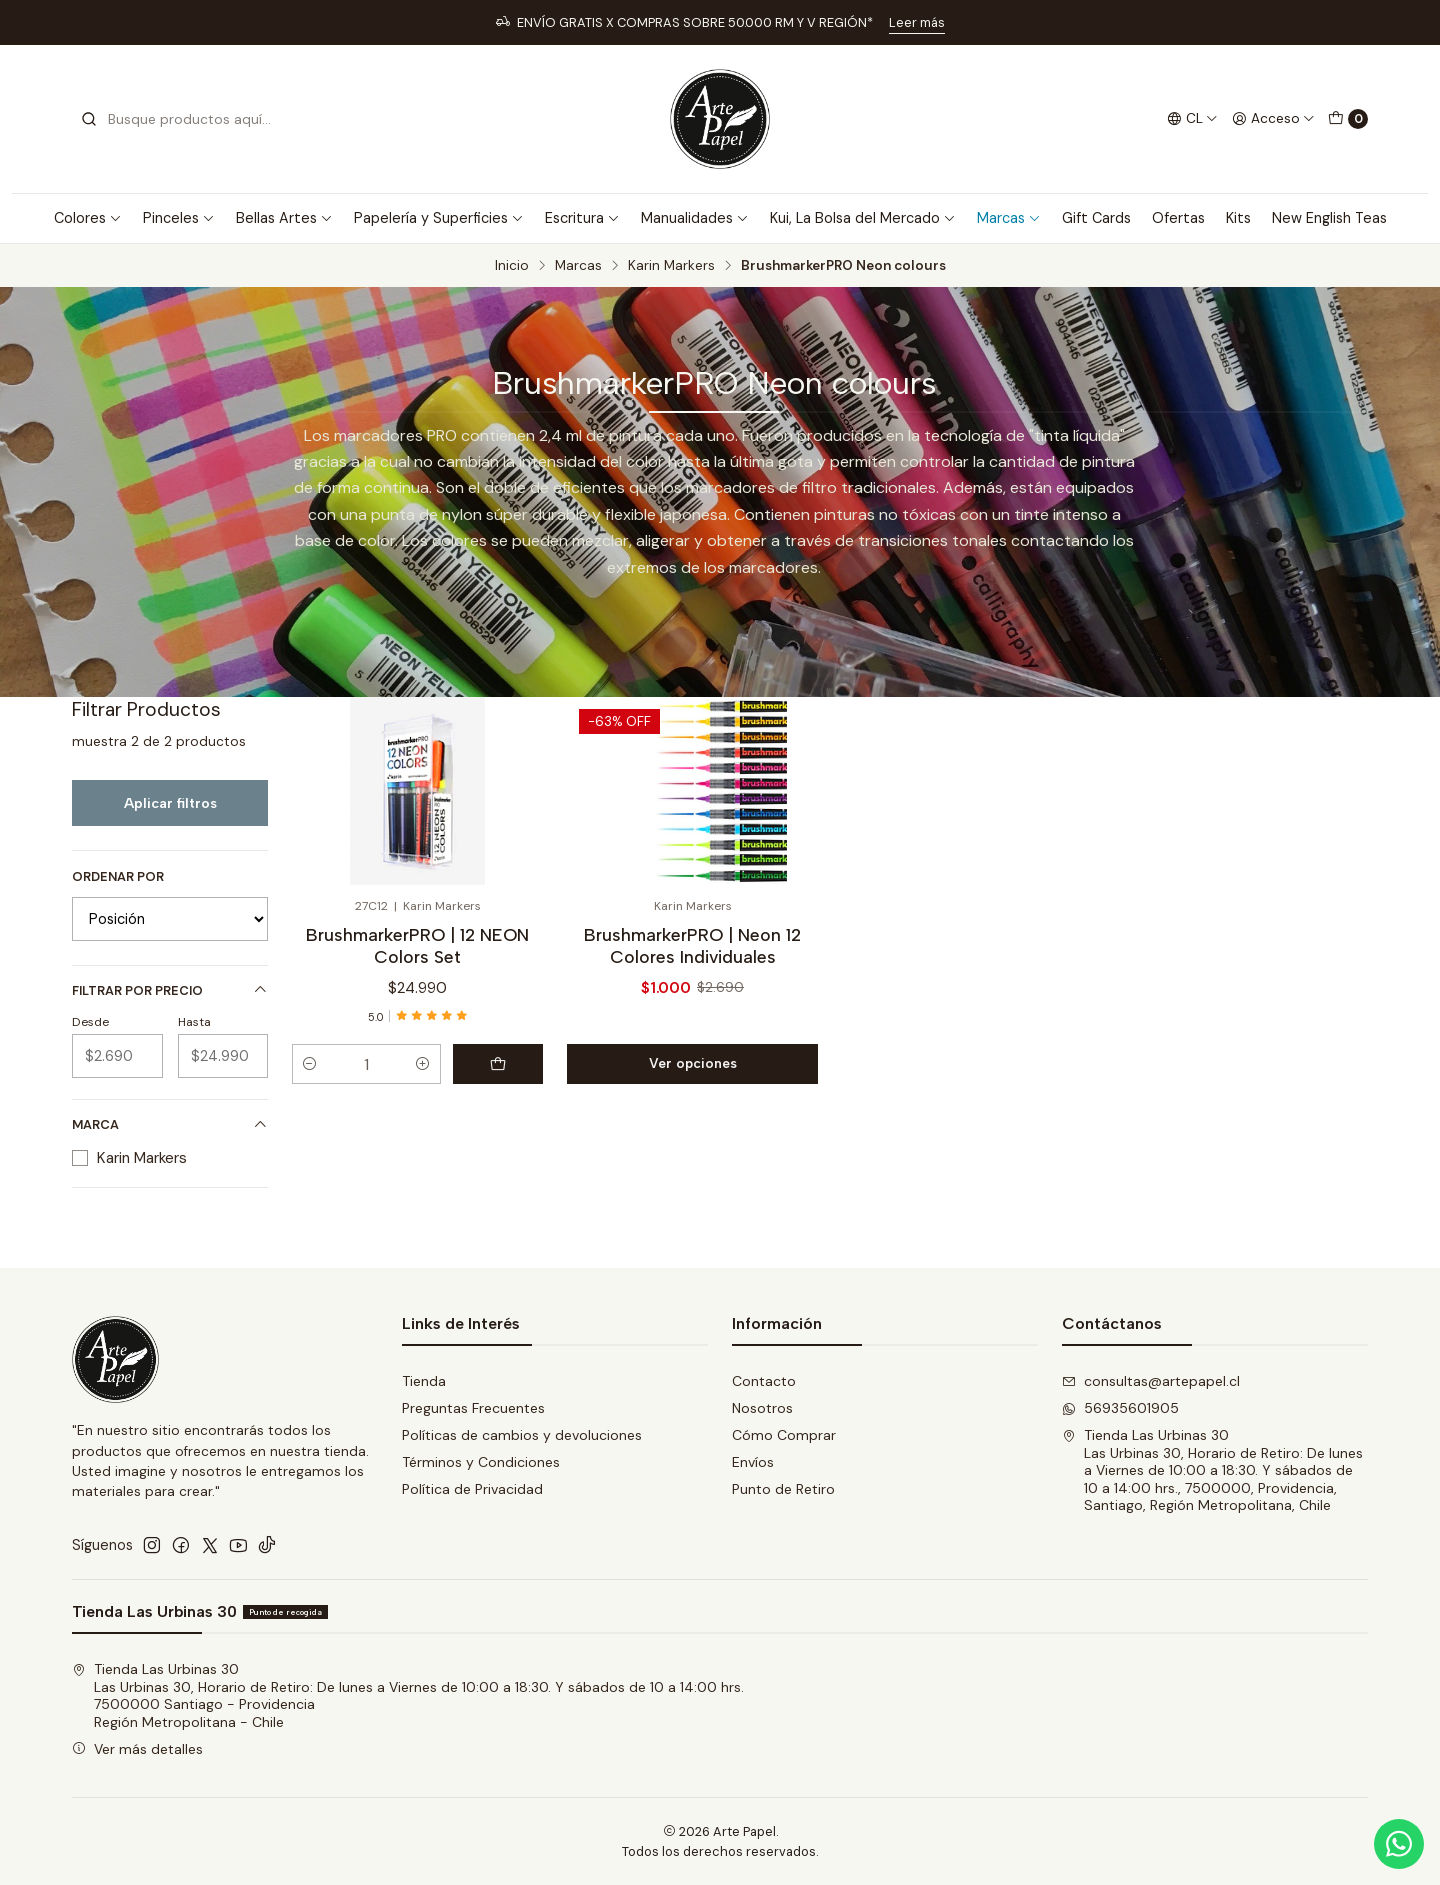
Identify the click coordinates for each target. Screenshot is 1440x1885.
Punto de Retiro (783, 1489)
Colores (88, 218)
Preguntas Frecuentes (473, 1408)
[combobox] (182, 119)
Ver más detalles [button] (137, 1749)
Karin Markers (671, 266)
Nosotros (762, 1408)
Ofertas (1178, 218)
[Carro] (1348, 119)
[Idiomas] (1192, 119)
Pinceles (179, 218)
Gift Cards (1096, 218)
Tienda (424, 1381)
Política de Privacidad (472, 1489)
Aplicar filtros (170, 803)
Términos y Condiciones (481, 1462)
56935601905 (1120, 1408)
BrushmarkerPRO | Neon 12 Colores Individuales (692, 945)
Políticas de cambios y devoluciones (522, 1435)
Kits (1238, 218)
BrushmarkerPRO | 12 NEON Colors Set (417, 945)
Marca (170, 1124)
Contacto (764, 1381)
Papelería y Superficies (439, 218)
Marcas (1009, 218)
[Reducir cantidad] (310, 1064)
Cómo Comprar (784, 1435)
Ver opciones (693, 1063)
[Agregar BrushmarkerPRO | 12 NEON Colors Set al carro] (498, 1064)
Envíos (753, 1462)
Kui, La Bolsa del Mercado (863, 218)
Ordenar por (118, 877)
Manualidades (695, 218)
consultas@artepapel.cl (1151, 1381)
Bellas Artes (284, 218)
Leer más (917, 22)
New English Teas (1329, 218)
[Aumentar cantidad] (423, 1064)
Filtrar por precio (170, 990)
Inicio (512, 266)
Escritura (582, 218)
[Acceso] (1273, 119)
